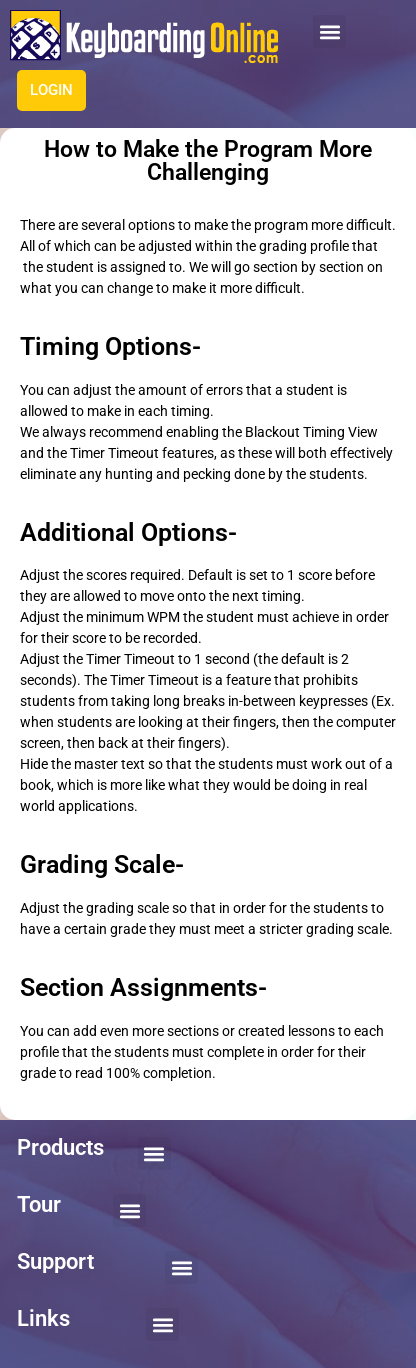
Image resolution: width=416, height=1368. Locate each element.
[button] (329, 31)
